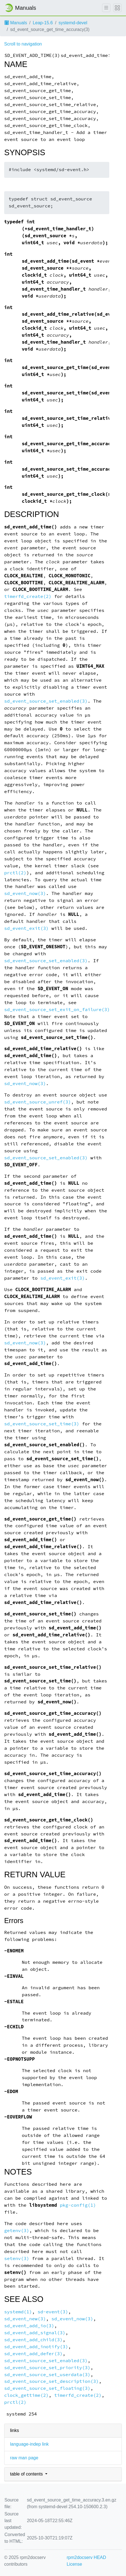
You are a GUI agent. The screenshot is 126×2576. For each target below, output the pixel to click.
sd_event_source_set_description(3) (51, 2381)
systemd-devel (73, 22)
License (74, 2564)
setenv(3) (16, 2258)
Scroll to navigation (23, 44)
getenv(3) (16, 2230)
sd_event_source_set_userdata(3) (47, 2375)
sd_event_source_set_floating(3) (47, 2388)
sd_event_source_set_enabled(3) (46, 701)
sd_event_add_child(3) (33, 2340)
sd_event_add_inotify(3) (36, 2347)
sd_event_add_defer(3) (33, 2354)
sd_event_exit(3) (26, 928)
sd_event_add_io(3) (29, 2326)
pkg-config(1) (78, 2205)
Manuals (15, 22)
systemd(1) (18, 2312)
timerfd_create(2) (28, 596)
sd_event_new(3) (25, 2319)
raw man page (24, 2457)
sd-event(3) (53, 2312)
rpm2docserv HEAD (86, 2557)
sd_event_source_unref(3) (37, 1102)
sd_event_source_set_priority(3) (47, 2368)
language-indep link (29, 2444)
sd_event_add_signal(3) (34, 2333)
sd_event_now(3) (25, 893)
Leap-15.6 (43, 22)
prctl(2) (15, 873)
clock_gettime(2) (26, 2395)
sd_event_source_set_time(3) (41, 1424)
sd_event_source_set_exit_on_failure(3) (57, 1009)
